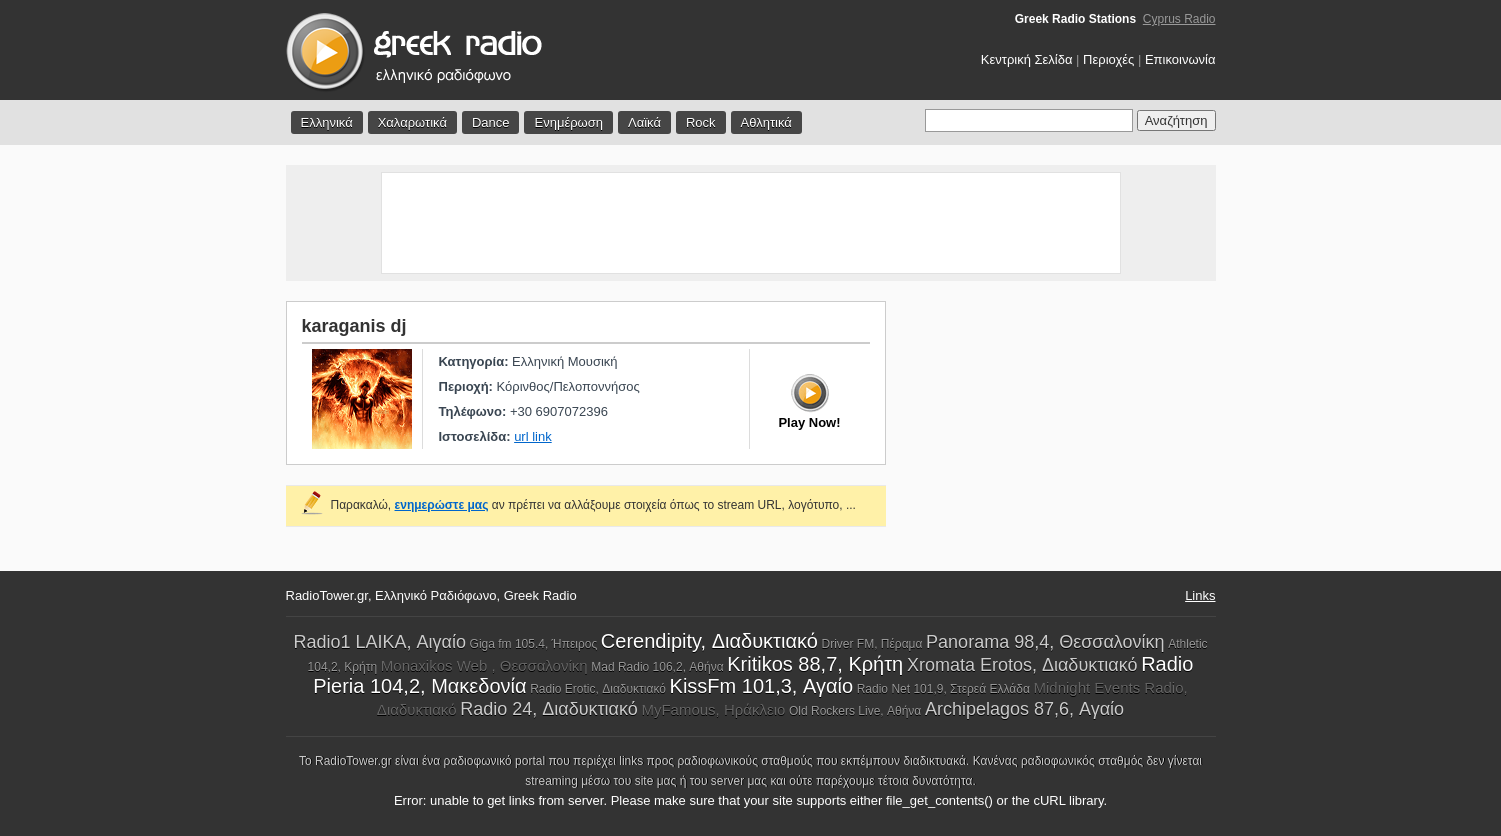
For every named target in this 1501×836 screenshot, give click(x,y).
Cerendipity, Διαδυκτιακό (709, 641)
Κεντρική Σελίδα (1027, 59)
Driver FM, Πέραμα (872, 644)
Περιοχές (1108, 59)
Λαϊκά (644, 122)
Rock (701, 122)
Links (1200, 595)
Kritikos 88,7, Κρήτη (815, 664)
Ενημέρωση (568, 122)
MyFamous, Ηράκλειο (713, 709)
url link (533, 436)
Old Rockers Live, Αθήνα (855, 711)
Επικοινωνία (1180, 59)
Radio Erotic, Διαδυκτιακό (598, 689)
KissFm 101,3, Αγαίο (762, 686)
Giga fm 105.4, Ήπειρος (534, 644)
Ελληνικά (327, 122)
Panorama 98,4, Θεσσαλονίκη (1045, 642)
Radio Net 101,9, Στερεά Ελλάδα (943, 689)
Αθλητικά (766, 122)
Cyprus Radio (1179, 19)
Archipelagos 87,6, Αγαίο (1024, 709)
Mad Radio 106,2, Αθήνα (657, 667)
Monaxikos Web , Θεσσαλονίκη (484, 665)
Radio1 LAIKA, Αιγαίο (379, 642)
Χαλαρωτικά (412, 122)
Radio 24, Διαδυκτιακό (549, 709)
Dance (491, 122)
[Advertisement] (751, 223)
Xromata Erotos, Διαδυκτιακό (1022, 665)
